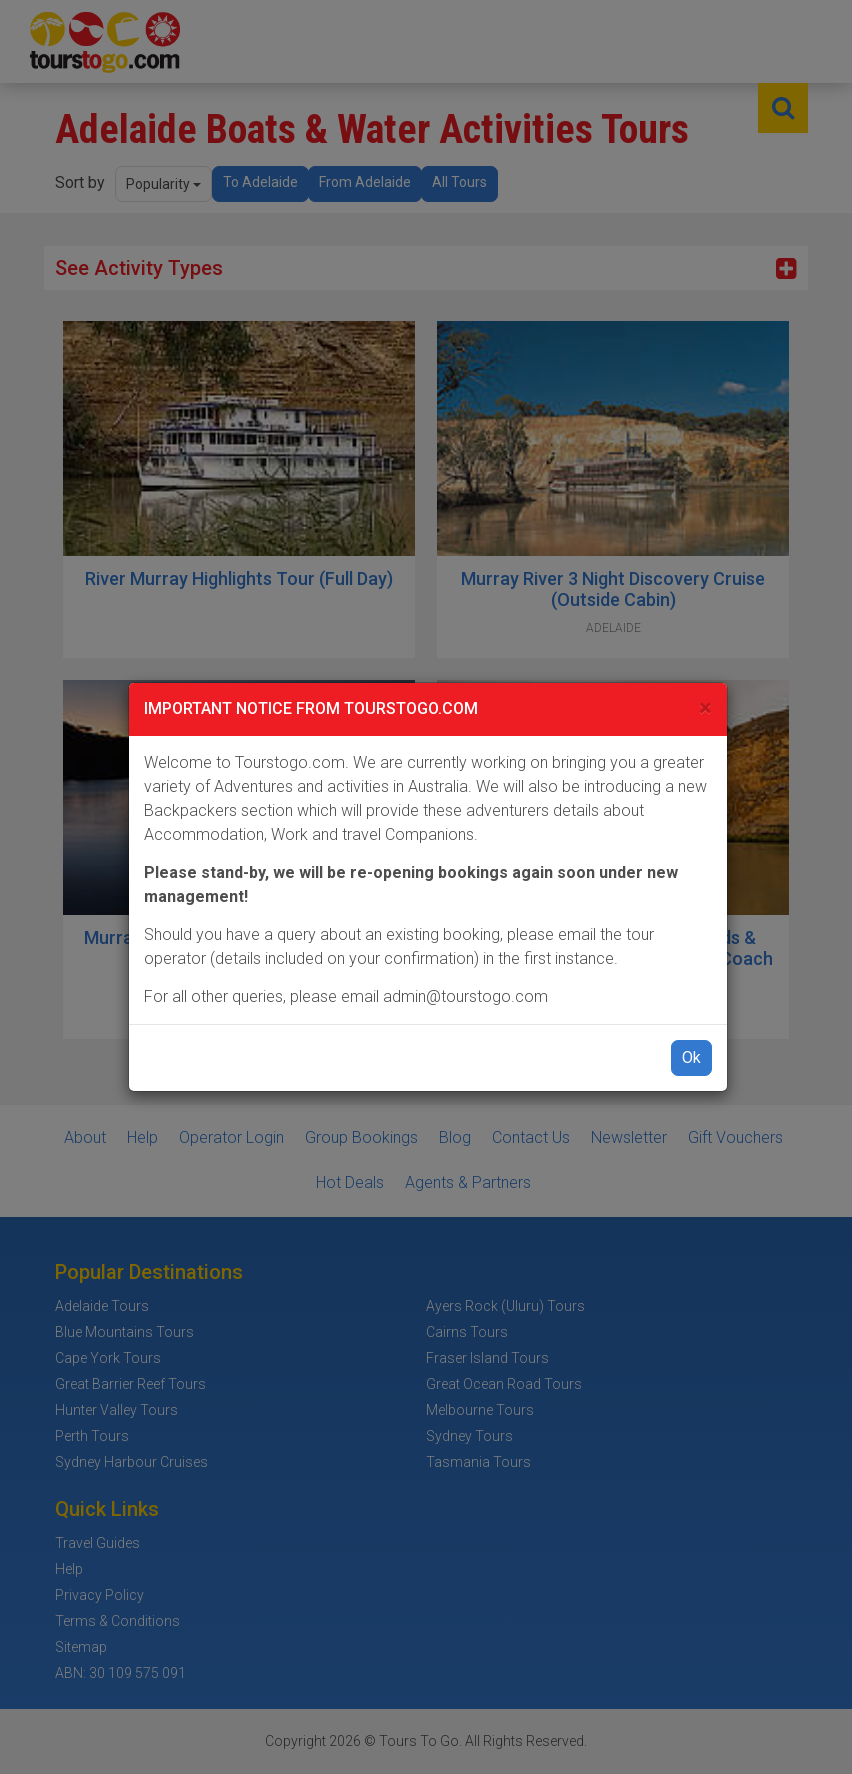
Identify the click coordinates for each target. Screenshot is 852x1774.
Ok (691, 1057)
